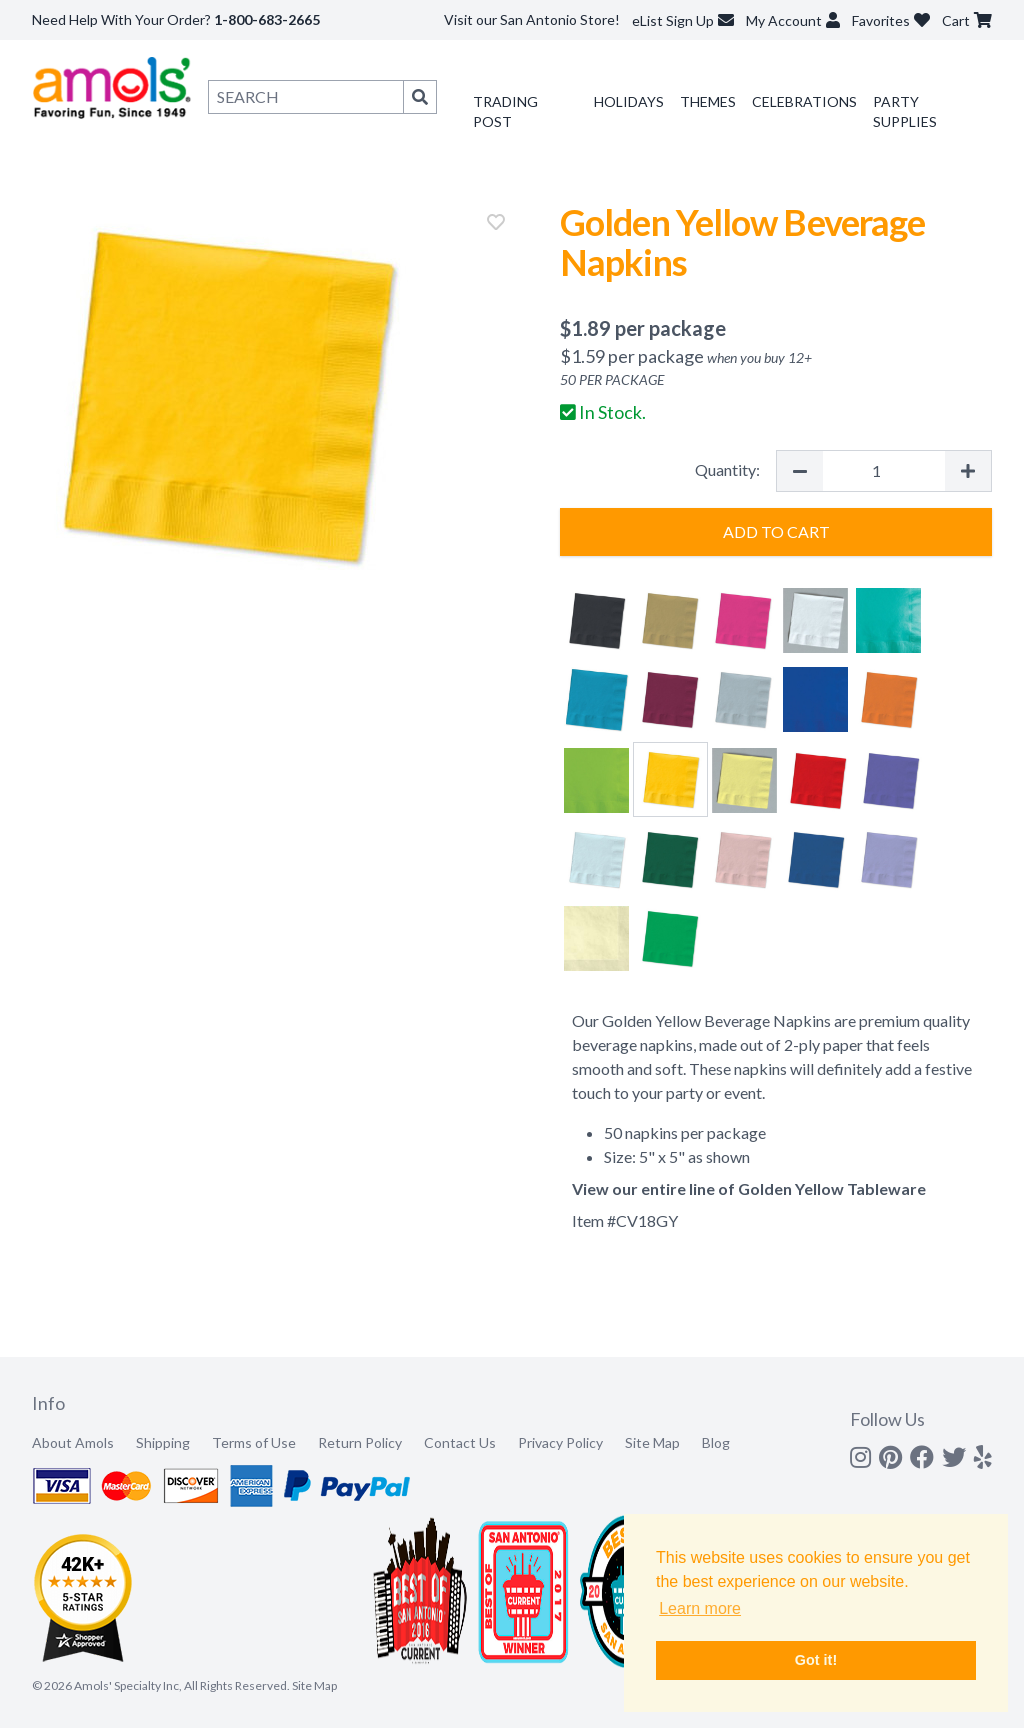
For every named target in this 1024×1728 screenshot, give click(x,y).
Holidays (629, 101)
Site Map (652, 1442)
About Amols (73, 1442)
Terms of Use (254, 1442)
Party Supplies (905, 111)
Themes (708, 101)
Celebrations (804, 101)
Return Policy (360, 1442)
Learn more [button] (700, 1608)
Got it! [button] (816, 1660)
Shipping (163, 1442)
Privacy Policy (560, 1442)
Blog (716, 1442)
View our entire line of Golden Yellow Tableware (749, 1188)
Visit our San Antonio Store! (532, 19)
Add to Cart (776, 531)
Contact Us (460, 1442)
